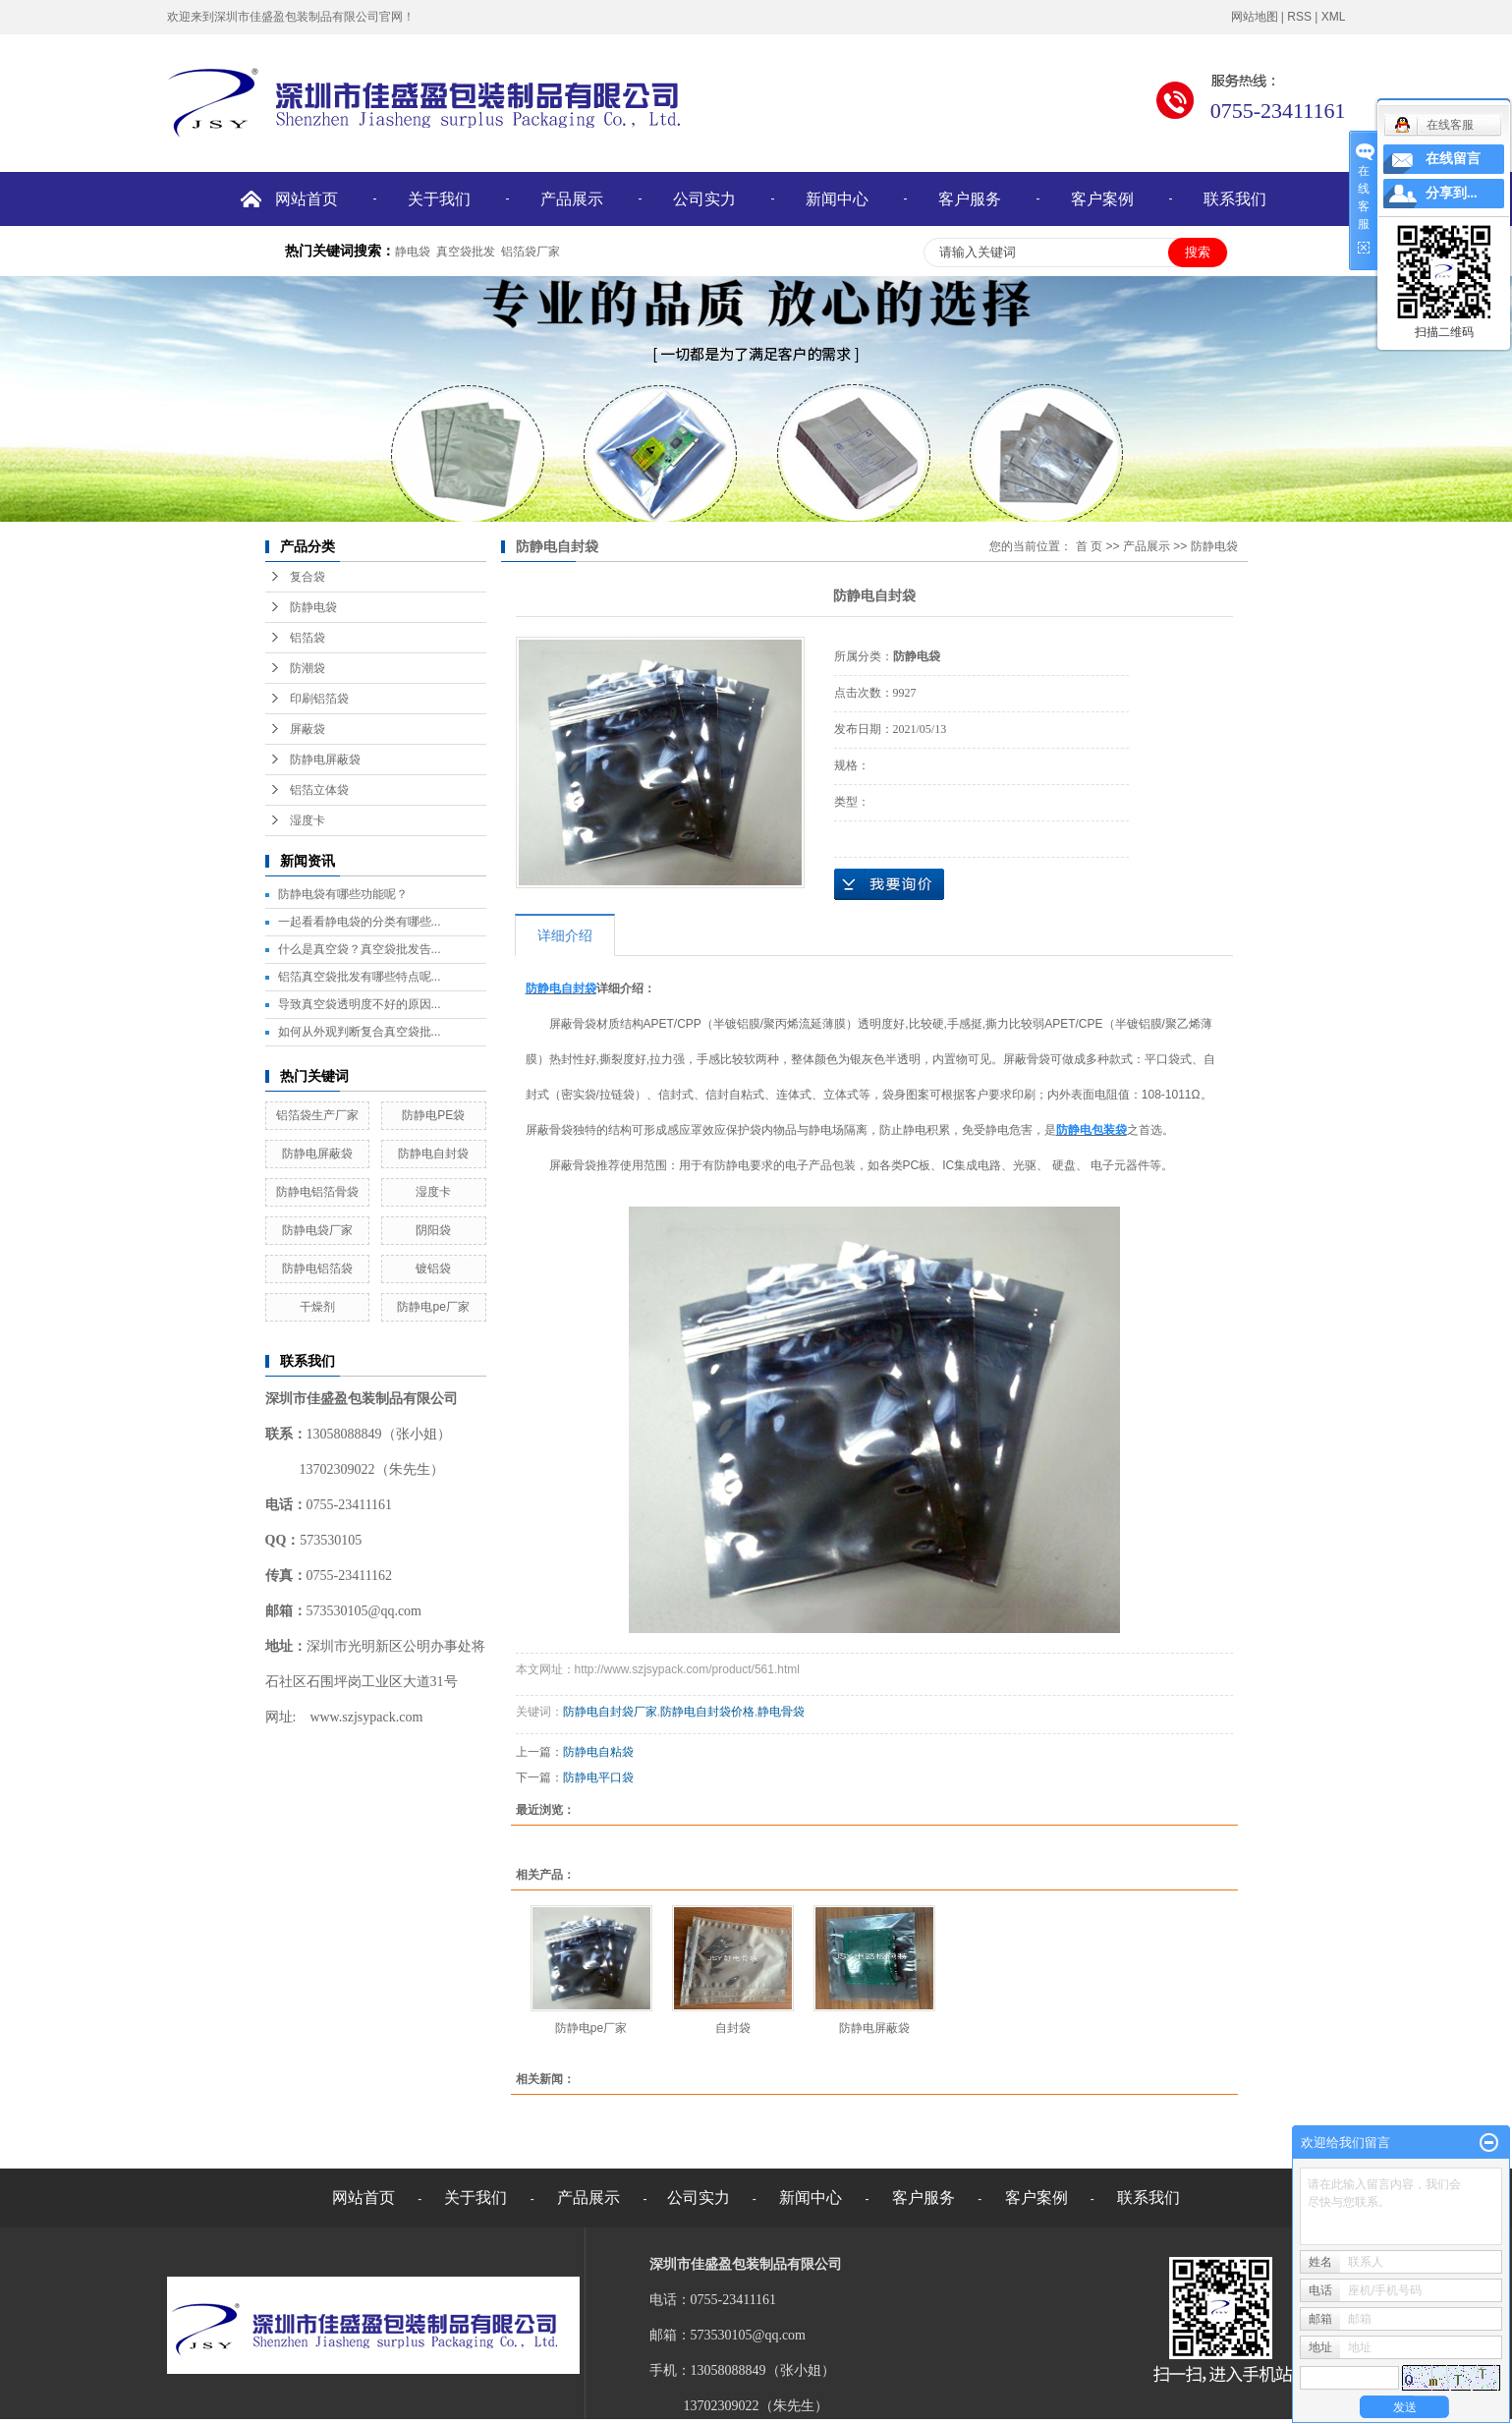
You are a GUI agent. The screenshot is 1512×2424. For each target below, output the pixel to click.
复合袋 (307, 577)
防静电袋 (313, 607)
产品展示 (571, 199)
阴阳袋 (433, 1230)
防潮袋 (307, 668)
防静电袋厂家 (317, 1230)
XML (1333, 17)
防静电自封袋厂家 (610, 1712)
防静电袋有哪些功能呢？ (343, 894)
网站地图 (1254, 17)
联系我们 (1235, 199)
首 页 (1089, 546)
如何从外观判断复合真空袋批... (359, 1032)
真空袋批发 (465, 251)
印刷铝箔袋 (319, 698)
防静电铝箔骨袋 (317, 1192)
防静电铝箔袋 (317, 1268)
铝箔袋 (307, 638)
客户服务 (969, 199)
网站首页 (306, 199)
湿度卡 (307, 820)
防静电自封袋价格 (707, 1712)
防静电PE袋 (433, 1115)
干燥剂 (317, 1307)
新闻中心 (837, 199)
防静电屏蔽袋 (325, 759)
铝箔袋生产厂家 (317, 1115)
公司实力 (704, 199)
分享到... (1452, 193)
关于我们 (439, 199)
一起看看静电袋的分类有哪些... (359, 922)
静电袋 (412, 251)
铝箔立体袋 (319, 790)
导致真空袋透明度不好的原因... (359, 1004)
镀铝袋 (433, 1268)
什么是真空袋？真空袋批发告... (359, 949)
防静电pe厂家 (433, 1307)
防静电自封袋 (433, 1153)
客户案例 (1102, 199)
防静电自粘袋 (598, 1752)
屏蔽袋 (307, 729)
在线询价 (889, 884)
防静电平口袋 (598, 1777)
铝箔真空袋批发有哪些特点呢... (359, 977)
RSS (1299, 17)
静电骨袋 (781, 1712)
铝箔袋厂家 (530, 251)
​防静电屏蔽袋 (317, 1153)
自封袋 (733, 2028)
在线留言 (1453, 158)
